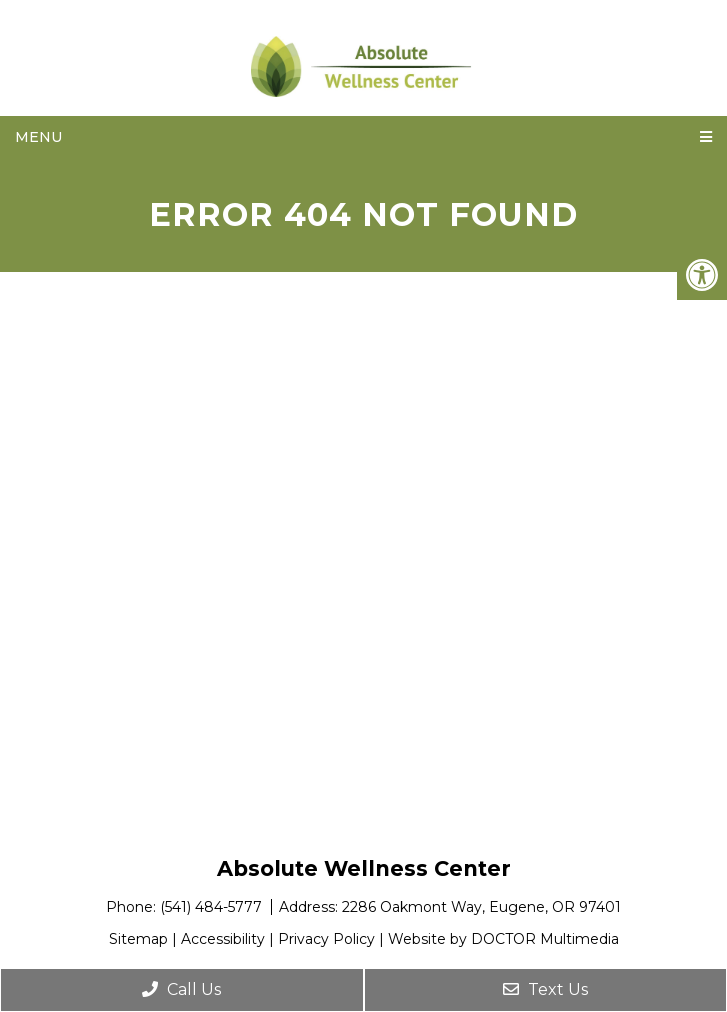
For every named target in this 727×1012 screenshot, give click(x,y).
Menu (38, 137)
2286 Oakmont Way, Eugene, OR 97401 (481, 907)
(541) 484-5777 (213, 907)
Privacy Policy (326, 939)
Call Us (181, 989)
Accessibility (223, 939)
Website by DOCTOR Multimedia (503, 939)
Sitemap (138, 939)
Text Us (545, 989)
